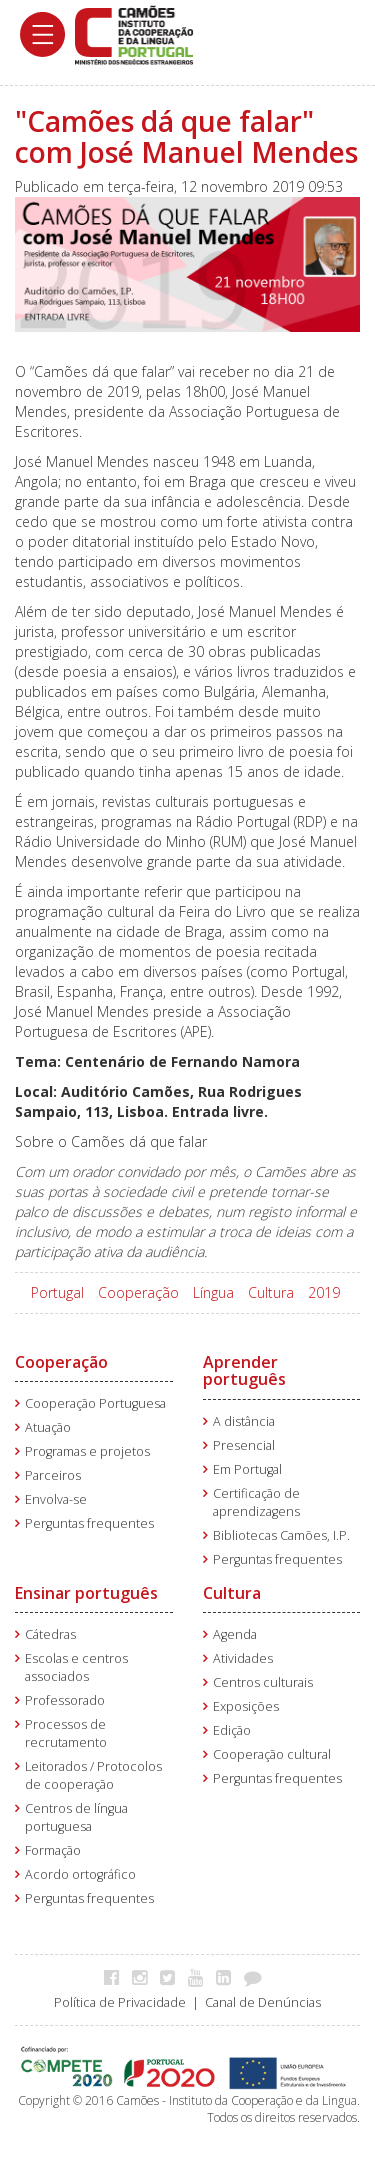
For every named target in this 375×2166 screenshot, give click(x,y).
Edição (232, 1730)
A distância (244, 1421)
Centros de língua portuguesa (76, 1817)
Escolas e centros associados (76, 1667)
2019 (324, 1292)
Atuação (48, 1427)
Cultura (271, 1292)
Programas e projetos (87, 1451)
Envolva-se (56, 1499)
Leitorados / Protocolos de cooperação (93, 1775)
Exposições (246, 1706)
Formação (53, 1850)
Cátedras (50, 1634)
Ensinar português (86, 1593)
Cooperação (138, 1292)
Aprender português (244, 1371)
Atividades (243, 1658)
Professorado (65, 1700)
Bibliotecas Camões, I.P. (281, 1535)
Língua (213, 1292)
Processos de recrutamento (66, 1733)
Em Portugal (247, 1469)
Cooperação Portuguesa (95, 1403)
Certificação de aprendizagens (256, 1502)
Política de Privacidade (120, 2002)
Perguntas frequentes (89, 1523)
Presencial (244, 1445)
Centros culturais (263, 1682)
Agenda (235, 1634)
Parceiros (53, 1475)
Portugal (57, 1292)
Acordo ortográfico (80, 1874)
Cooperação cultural (272, 1754)
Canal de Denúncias (263, 2002)
